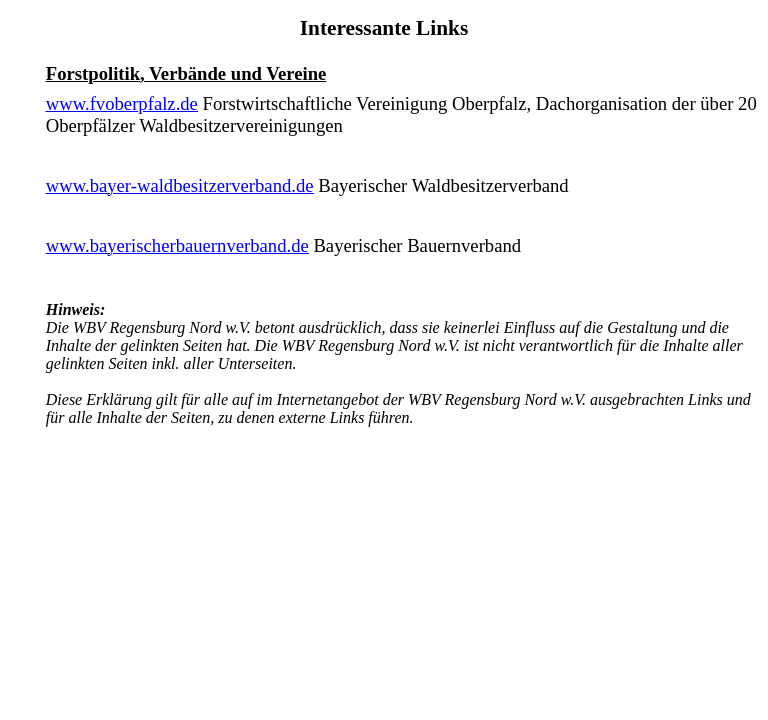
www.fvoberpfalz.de (122, 103)
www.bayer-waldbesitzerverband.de (180, 185)
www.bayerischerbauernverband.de (177, 245)
